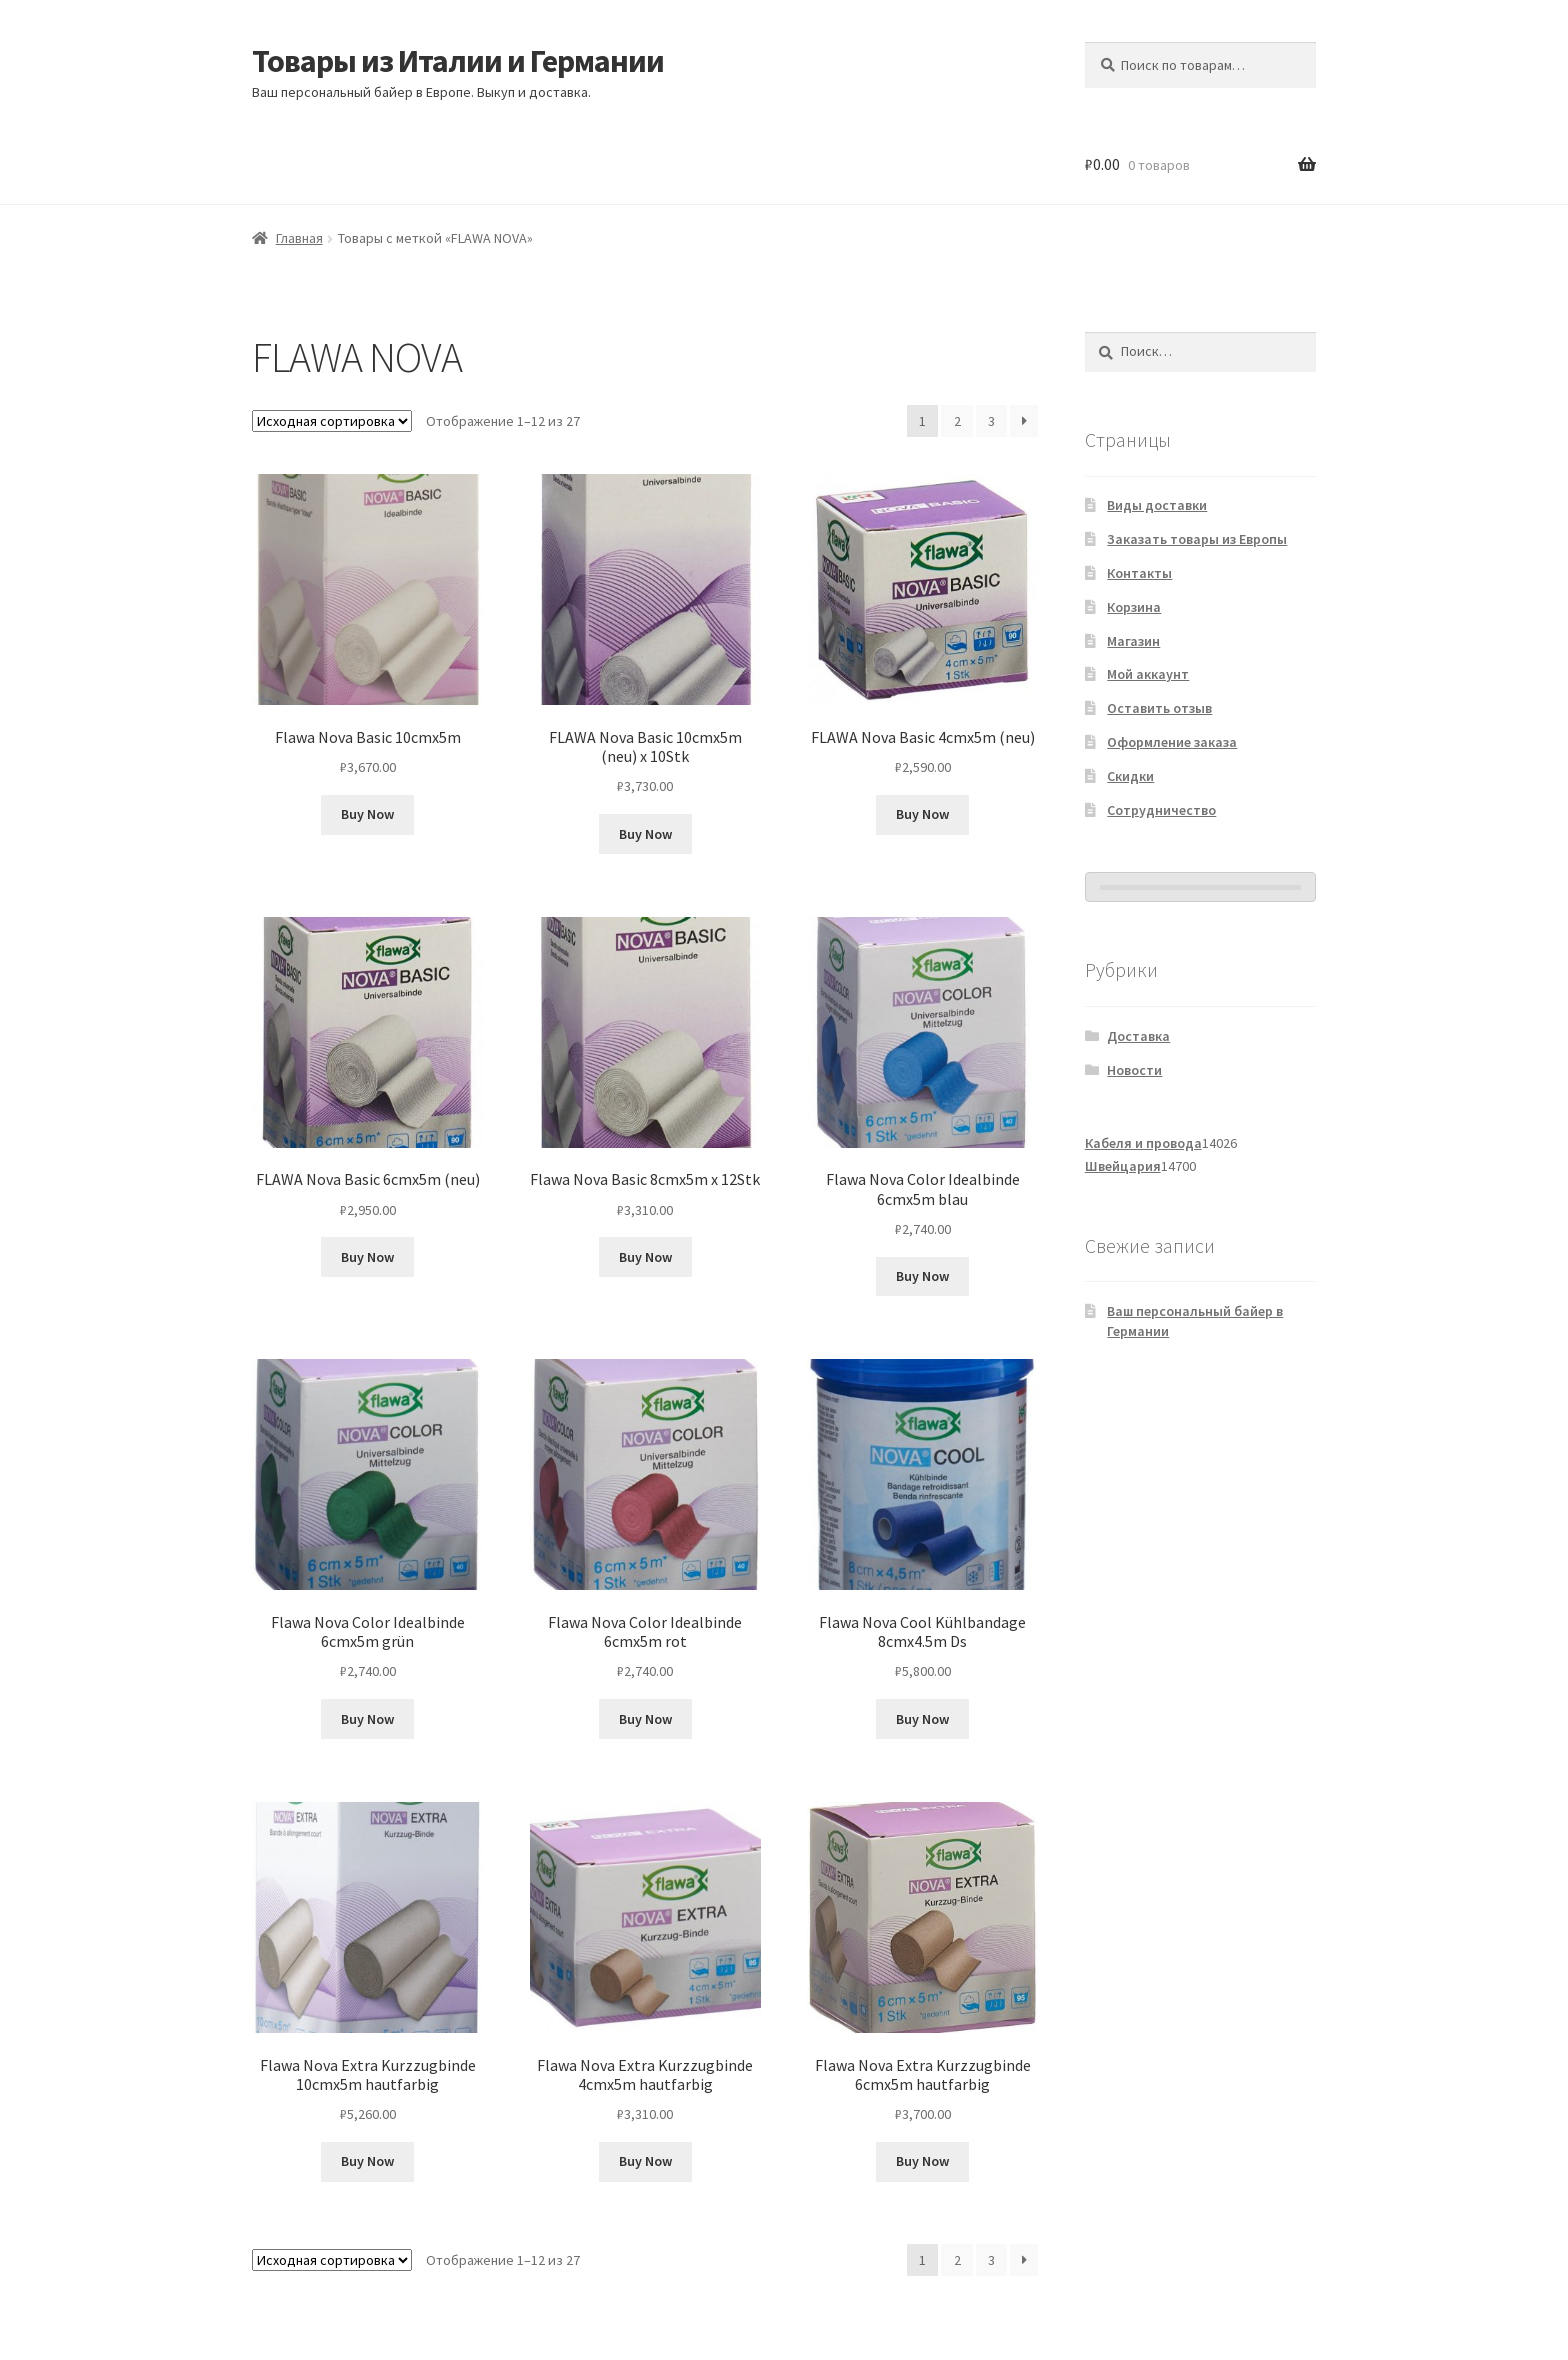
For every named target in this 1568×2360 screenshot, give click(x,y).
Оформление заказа (1172, 742)
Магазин (1133, 641)
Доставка (1138, 1036)
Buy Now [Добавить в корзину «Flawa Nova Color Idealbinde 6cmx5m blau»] (922, 1276)
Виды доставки (1157, 505)
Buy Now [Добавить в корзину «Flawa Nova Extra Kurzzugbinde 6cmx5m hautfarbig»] (922, 2161)
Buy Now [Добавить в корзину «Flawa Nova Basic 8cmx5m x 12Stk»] (645, 1257)
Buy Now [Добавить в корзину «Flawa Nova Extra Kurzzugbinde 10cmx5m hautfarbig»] (367, 2161)
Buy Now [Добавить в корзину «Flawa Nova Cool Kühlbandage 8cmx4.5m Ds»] (922, 1719)
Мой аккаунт (1148, 674)
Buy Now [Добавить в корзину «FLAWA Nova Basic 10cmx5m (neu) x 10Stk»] (645, 834)
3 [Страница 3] (991, 421)
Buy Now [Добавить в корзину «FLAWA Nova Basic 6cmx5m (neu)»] (367, 1257)
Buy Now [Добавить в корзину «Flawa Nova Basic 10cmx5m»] (367, 814)
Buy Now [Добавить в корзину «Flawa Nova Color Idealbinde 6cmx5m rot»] (645, 1719)
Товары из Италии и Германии (458, 61)
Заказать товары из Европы (1197, 539)
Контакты (1139, 573)
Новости (1134, 1070)
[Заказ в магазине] (332, 421)
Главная (299, 238)
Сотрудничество (1161, 810)
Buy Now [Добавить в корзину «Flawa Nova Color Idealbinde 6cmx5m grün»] (367, 1719)
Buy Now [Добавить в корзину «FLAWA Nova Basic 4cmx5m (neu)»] (922, 814)
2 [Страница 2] (957, 421)
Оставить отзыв (1159, 708)
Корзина (1134, 607)
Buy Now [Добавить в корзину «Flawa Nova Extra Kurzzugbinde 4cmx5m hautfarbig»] (645, 2161)
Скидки (1130, 776)
